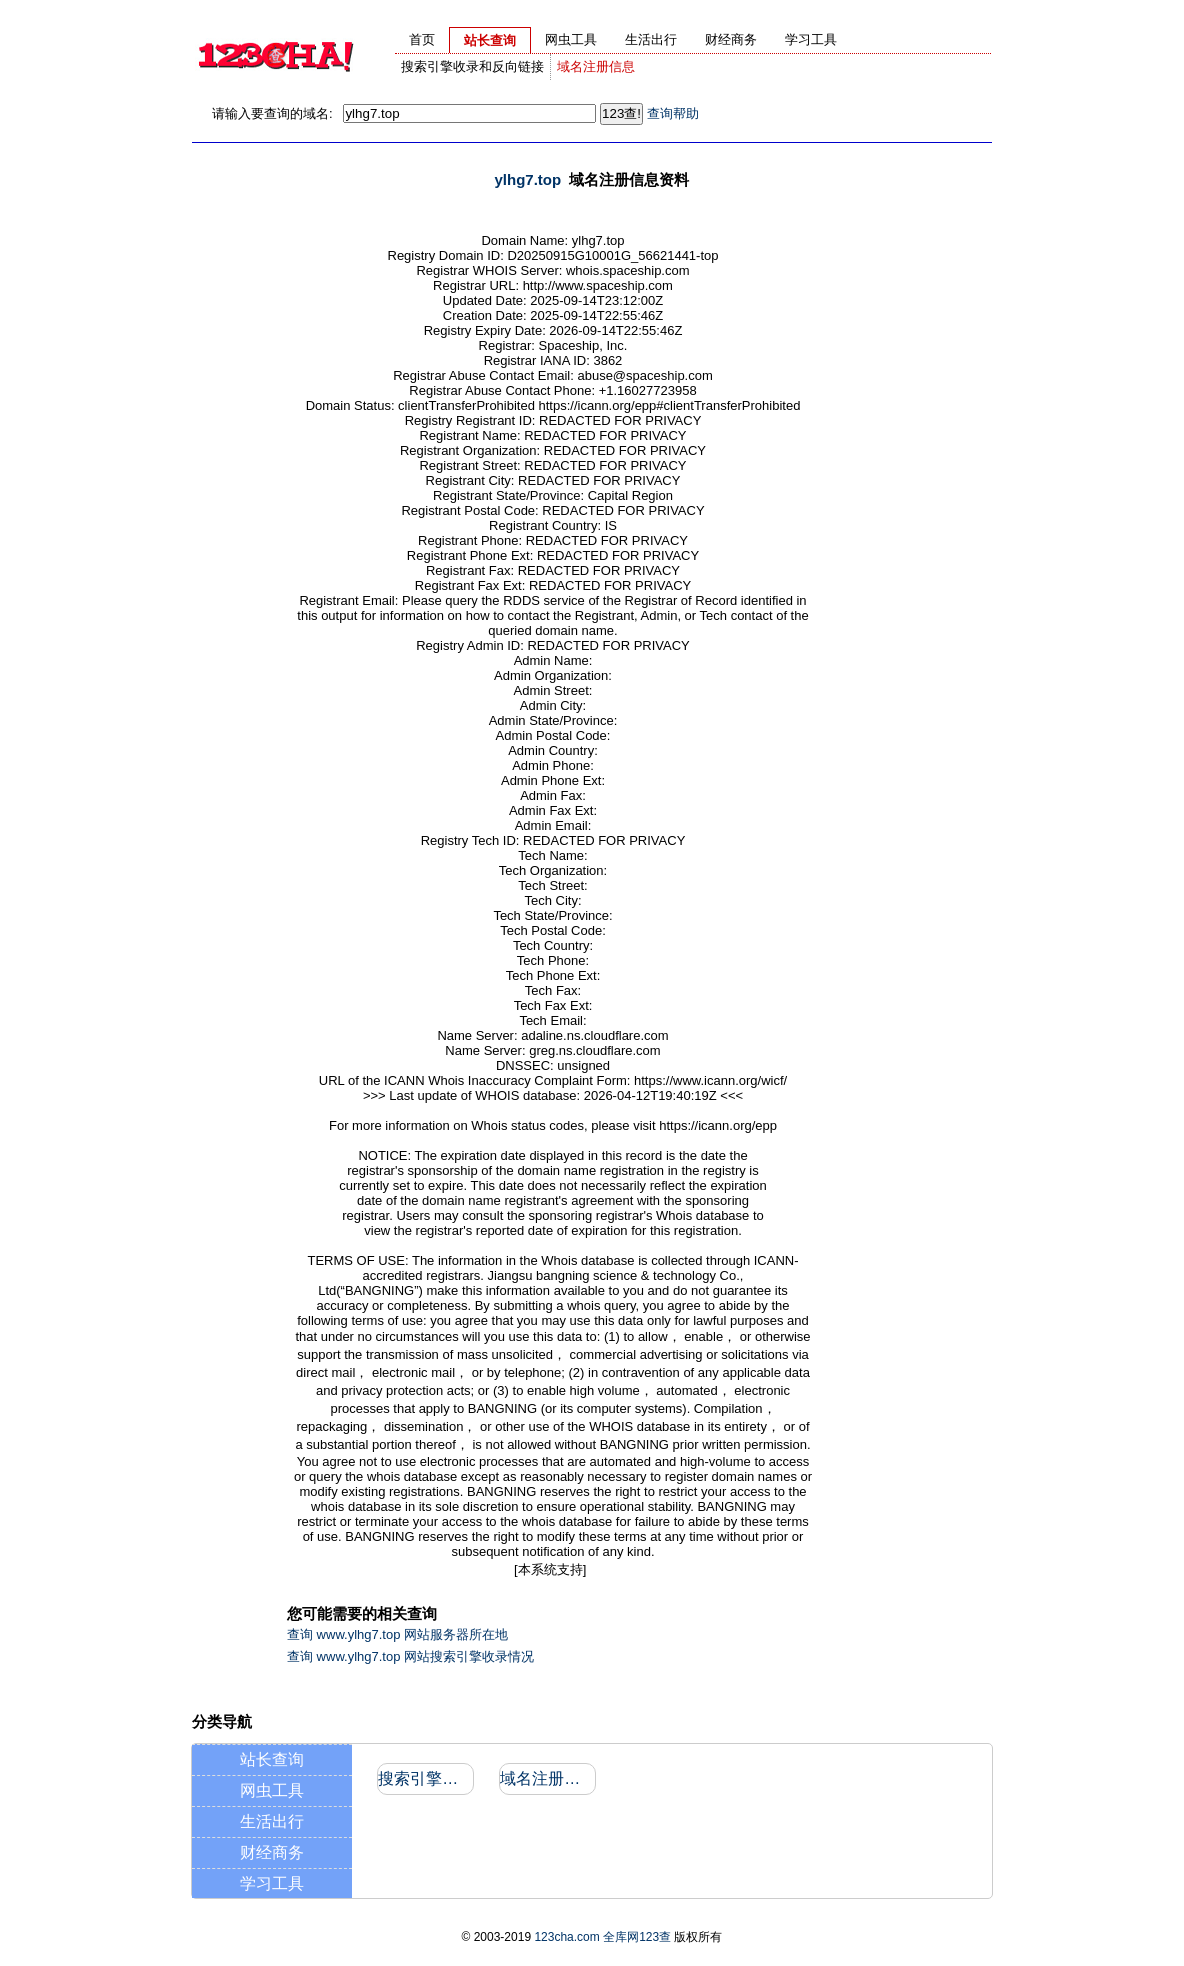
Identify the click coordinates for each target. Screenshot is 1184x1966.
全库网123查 (637, 1937)
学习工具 (272, 1883)
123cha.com (566, 1937)
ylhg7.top (527, 179)
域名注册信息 (596, 66)
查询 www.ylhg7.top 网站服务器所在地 (397, 1634)
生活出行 (272, 1821)
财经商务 (272, 1852)
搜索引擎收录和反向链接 (472, 66)
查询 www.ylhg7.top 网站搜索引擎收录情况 (410, 1656)
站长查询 (272, 1759)
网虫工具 (272, 1790)
